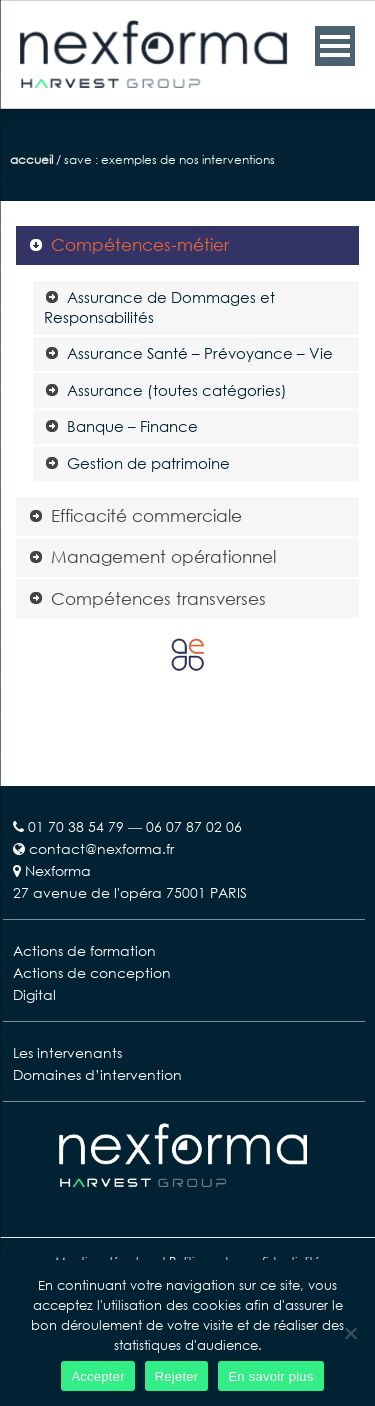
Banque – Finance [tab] (121, 426)
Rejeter (177, 1376)
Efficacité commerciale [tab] (135, 515)
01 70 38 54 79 (76, 826)
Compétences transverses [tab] (147, 598)
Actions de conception (92, 972)
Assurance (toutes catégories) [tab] (165, 390)
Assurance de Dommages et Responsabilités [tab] (159, 307)
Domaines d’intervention (97, 1074)
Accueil (31, 159)
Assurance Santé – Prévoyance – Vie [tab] (188, 353)
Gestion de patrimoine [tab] (137, 463)
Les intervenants (67, 1052)
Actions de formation (84, 950)
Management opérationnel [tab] (152, 556)
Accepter (97, 1376)
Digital (34, 994)
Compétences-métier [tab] (128, 244)
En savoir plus (270, 1376)
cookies (216, 1305)
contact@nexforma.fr (93, 848)
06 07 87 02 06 (194, 826)
